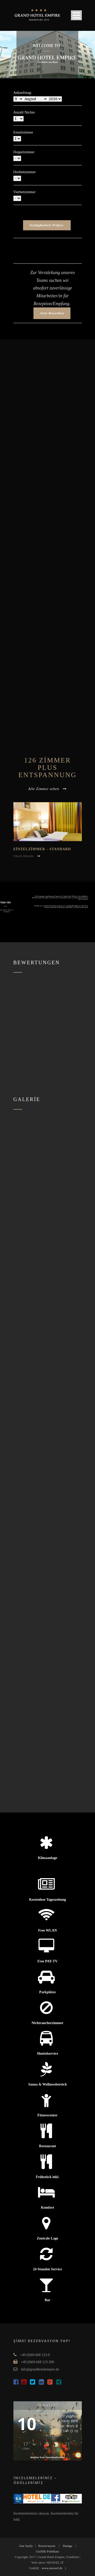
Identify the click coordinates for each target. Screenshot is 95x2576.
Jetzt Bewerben (52, 313)
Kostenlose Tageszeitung (47, 1899)
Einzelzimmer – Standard (42, 849)
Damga (67, 2546)
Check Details (27, 856)
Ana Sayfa (26, 2546)
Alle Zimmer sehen (47, 789)
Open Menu (76, 15)
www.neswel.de (52, 2568)
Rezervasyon (46, 2546)
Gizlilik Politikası (47, 2551)
